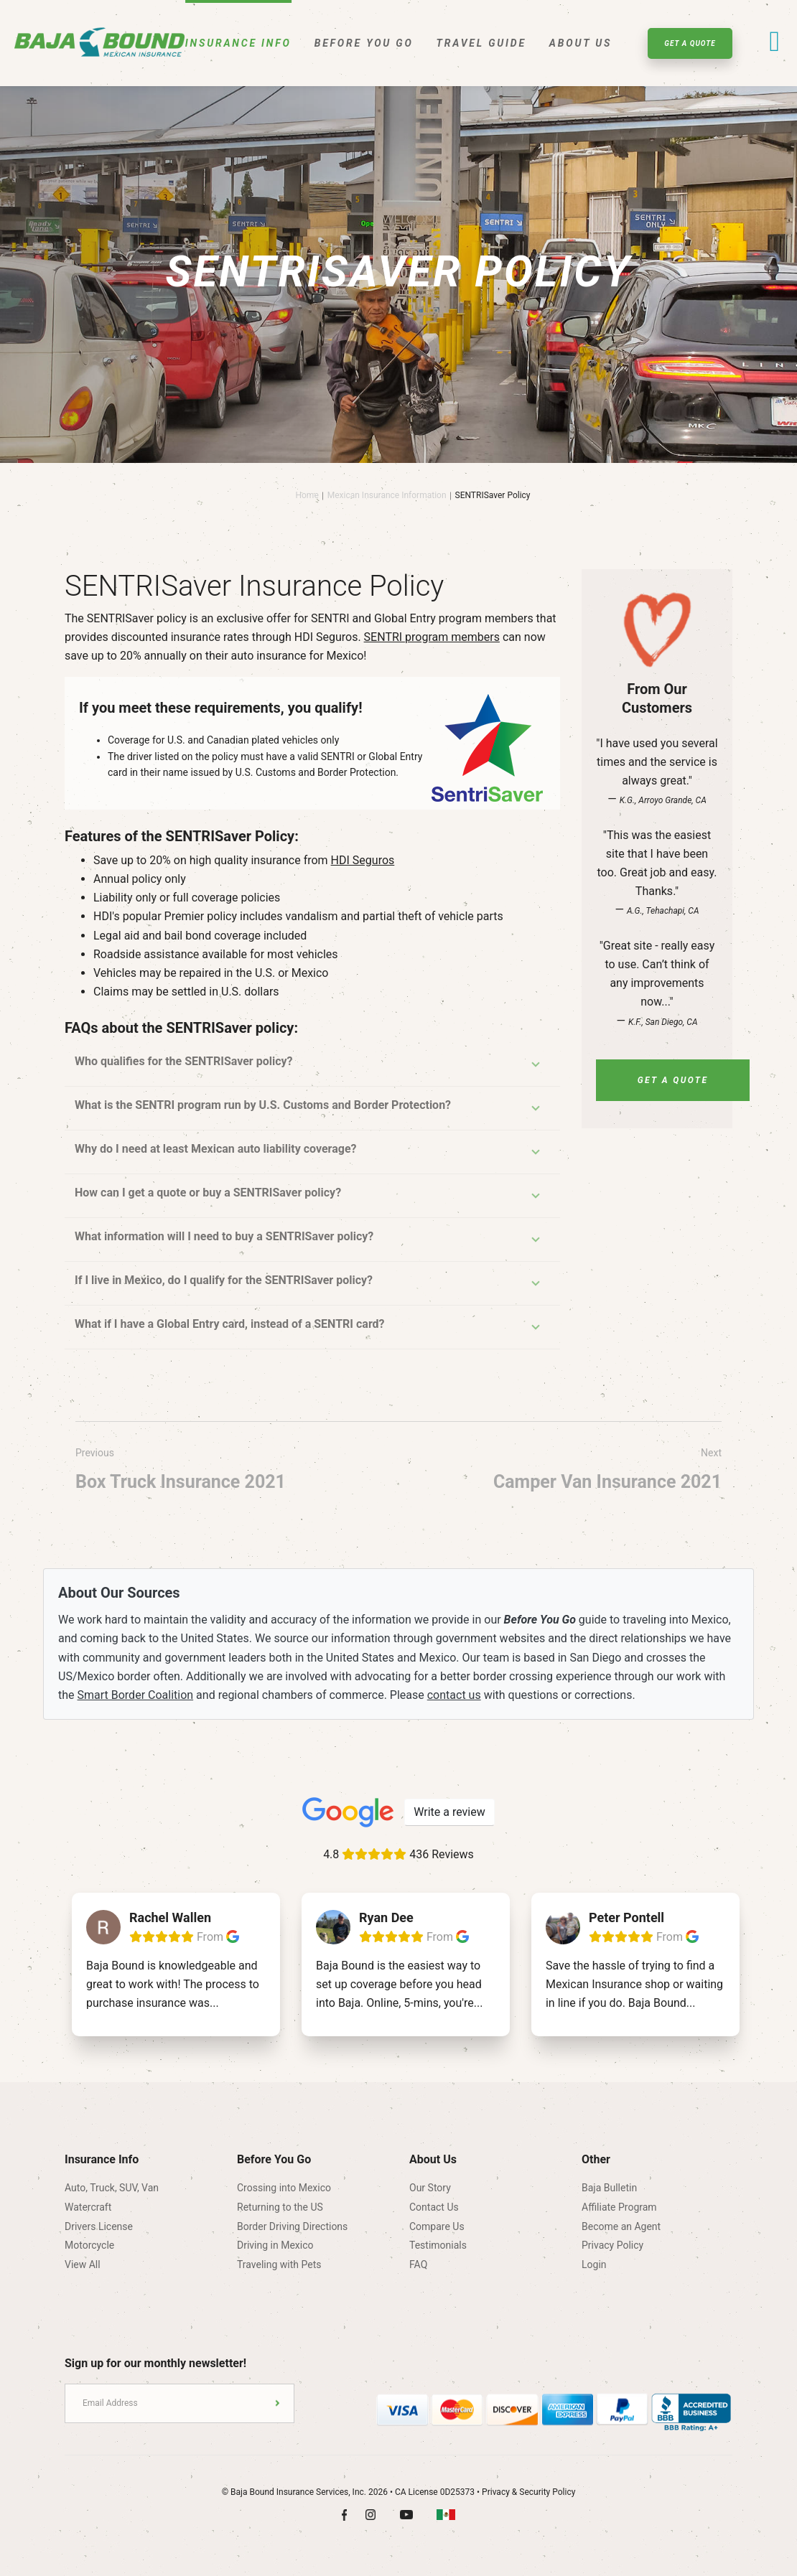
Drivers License (99, 2226)
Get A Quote (689, 43)
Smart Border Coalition (136, 1695)
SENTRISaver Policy (493, 495)
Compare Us (437, 2226)
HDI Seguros (363, 860)
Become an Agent (621, 2226)
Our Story (430, 2187)
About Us (580, 43)
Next (607, 1472)
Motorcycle (89, 2245)
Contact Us (434, 2207)
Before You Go (364, 43)
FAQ (418, 2264)
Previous (180, 1472)
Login (594, 2264)
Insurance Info (238, 43)
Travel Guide (481, 43)
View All (83, 2264)
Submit (277, 2403)
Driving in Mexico (275, 2245)
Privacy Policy (612, 2245)
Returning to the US (280, 2207)
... (214, 2003)
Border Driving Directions (292, 2226)
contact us (454, 1695)
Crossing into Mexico (284, 2187)
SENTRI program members (432, 637)
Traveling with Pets (279, 2264)
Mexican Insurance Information (387, 495)
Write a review (449, 1812)
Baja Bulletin (609, 2187)
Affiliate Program (619, 2207)
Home (306, 495)
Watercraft (88, 2207)
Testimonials (438, 2245)
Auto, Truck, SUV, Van (112, 2187)
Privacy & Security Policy (528, 2492)
